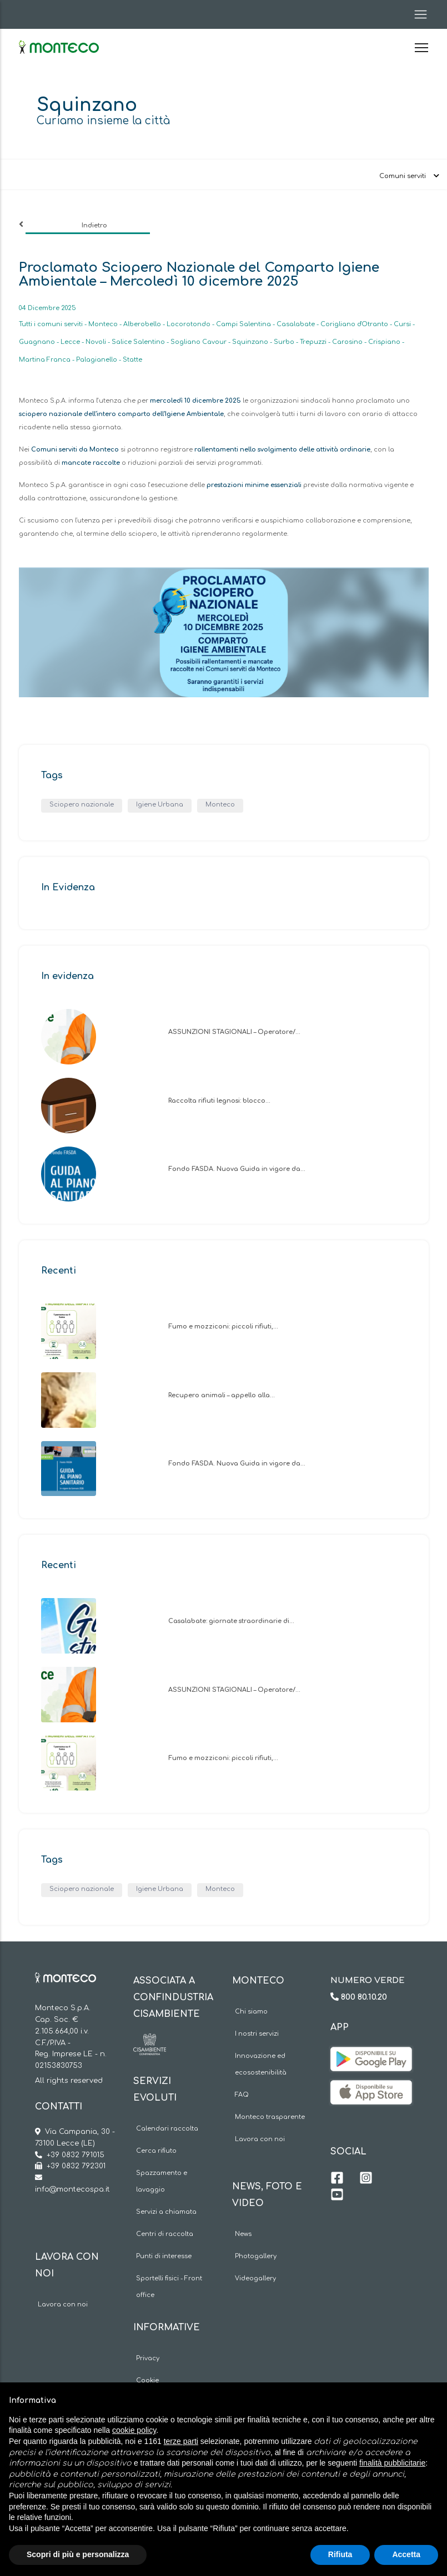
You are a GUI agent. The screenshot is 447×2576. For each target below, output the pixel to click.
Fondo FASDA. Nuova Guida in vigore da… (236, 1169)
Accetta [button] (406, 2554)
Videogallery (255, 2278)
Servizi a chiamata (166, 2211)
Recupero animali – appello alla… (221, 1395)
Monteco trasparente (270, 2117)
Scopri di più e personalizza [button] (78, 2554)
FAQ (242, 2094)
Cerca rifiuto (156, 2150)
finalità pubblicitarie (392, 2462)
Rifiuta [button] (340, 2554)
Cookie (147, 2380)
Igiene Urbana (159, 804)
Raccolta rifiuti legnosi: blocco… (219, 1100)
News (243, 2234)
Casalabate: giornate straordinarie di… (231, 1621)
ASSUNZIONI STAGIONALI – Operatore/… (234, 1032)
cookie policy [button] (134, 2430)
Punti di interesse (164, 2256)
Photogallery (256, 2256)
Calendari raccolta (167, 2128)
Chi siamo (251, 2011)
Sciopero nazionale (81, 804)
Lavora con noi (63, 2304)
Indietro (94, 225)
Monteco (220, 804)
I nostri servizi (257, 2033)
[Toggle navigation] (417, 14)
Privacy (147, 2358)
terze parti (181, 2441)
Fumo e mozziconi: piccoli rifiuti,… (223, 1326)
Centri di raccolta (164, 2234)
